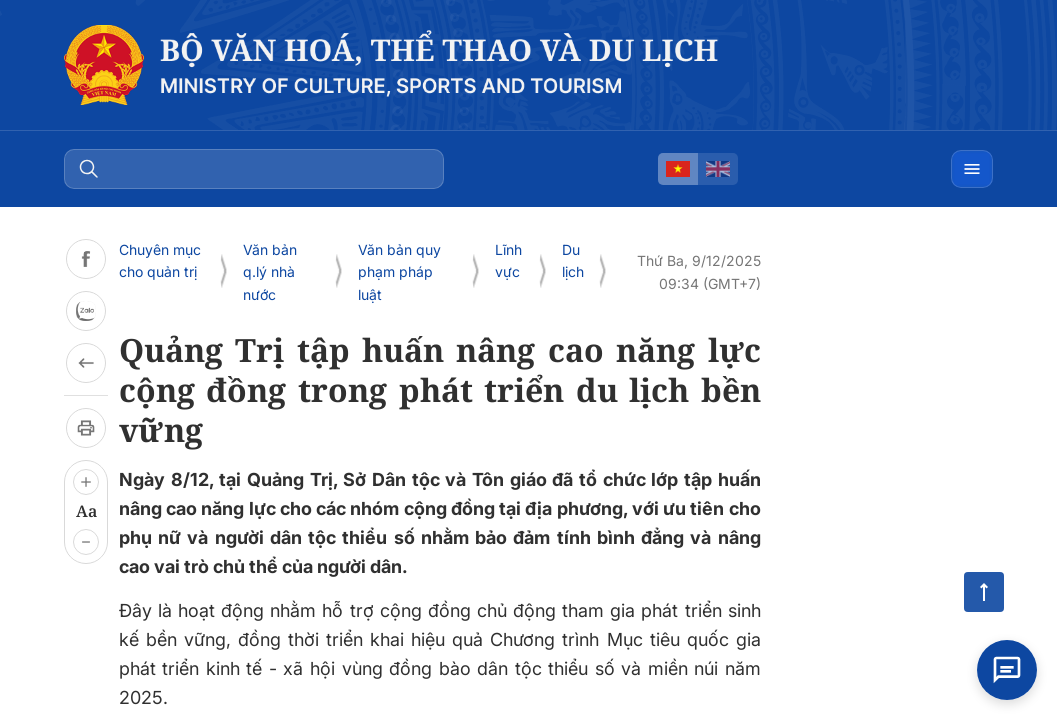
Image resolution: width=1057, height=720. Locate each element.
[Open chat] (1007, 670)
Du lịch (573, 260)
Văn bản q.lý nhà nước (270, 272)
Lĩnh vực (508, 260)
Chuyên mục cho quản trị (160, 260)
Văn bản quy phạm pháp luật (399, 272)
